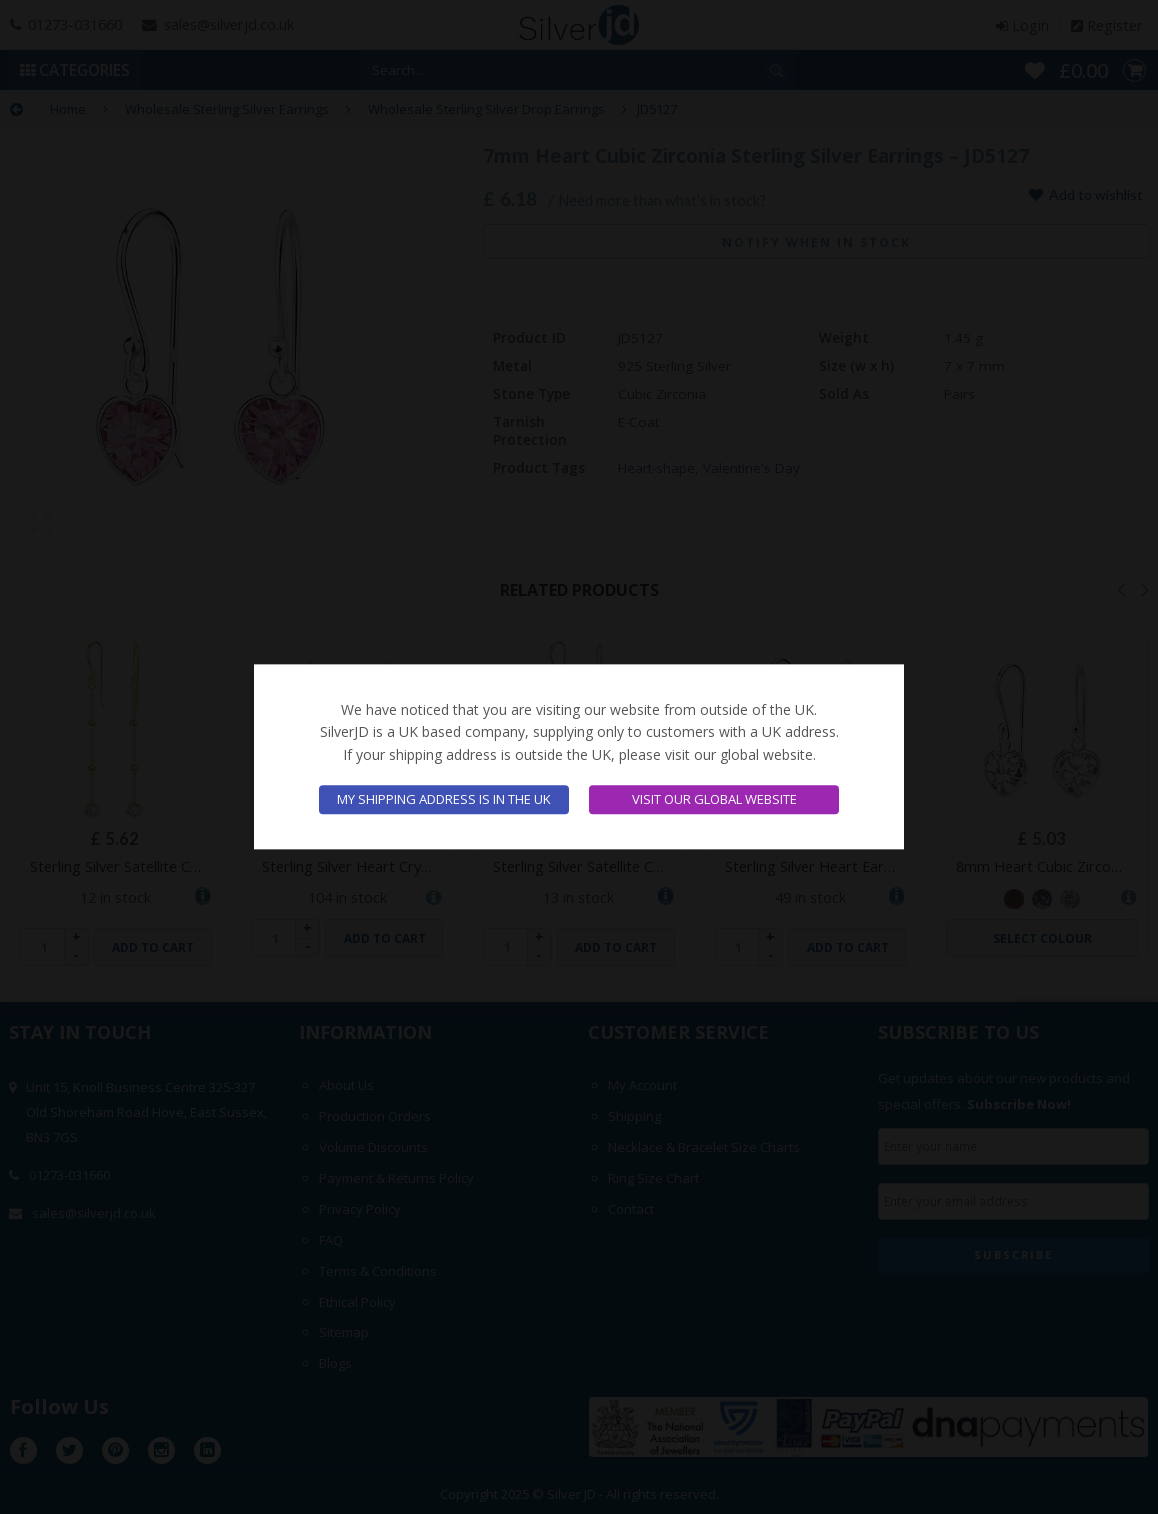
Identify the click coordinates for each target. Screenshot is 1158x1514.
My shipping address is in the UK (444, 800)
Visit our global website (714, 800)
